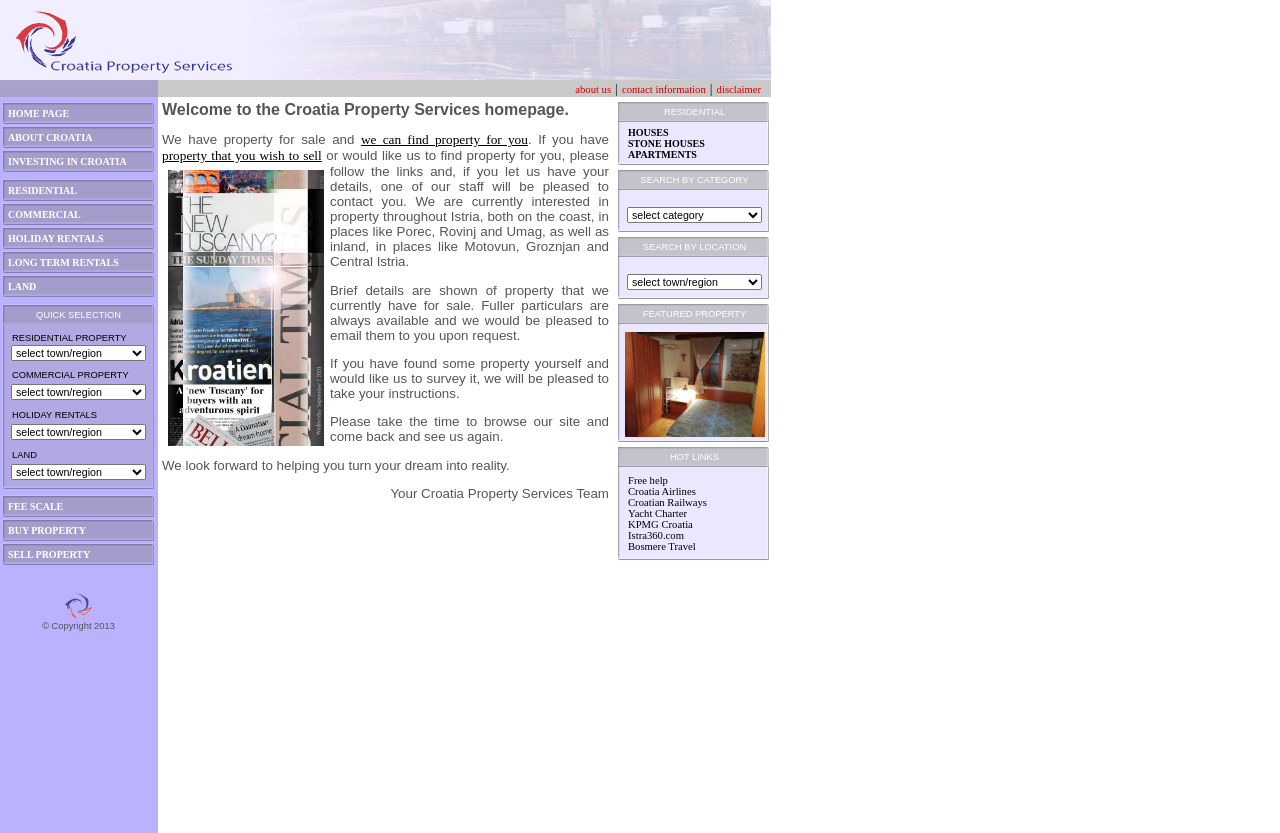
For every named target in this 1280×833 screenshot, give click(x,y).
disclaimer (739, 89)
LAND (22, 286)
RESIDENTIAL (42, 190)
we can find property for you (444, 139)
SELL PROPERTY (49, 554)
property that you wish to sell (242, 155)
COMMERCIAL (44, 214)
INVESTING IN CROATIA (67, 161)
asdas (14, 824)
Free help (648, 480)
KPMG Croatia (660, 524)
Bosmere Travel (662, 546)
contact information (664, 89)
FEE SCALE (35, 506)
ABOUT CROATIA (50, 137)
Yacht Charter (657, 513)
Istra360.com (656, 535)
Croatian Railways (667, 502)
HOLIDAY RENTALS (56, 238)
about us (593, 89)
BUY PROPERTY (47, 530)
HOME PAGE (38, 113)
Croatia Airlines (662, 491)
